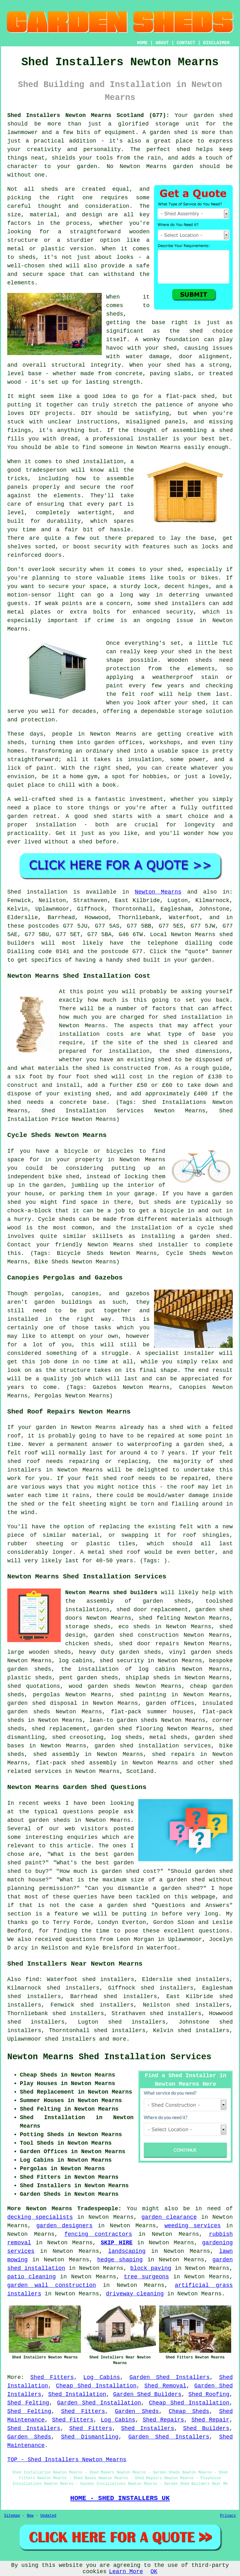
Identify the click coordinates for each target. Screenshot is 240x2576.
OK (154, 2571)
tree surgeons (146, 2277)
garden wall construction (51, 2285)
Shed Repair (210, 2420)
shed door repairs (149, 1644)
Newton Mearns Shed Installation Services (109, 2057)
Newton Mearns (158, 892)
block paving (150, 2268)
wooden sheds (50, 1652)
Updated (48, 2516)
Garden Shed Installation (99, 2403)
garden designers (64, 2226)
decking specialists (40, 2217)
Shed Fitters (52, 2377)
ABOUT (162, 42)
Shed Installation (77, 2394)
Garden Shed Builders (147, 2394)
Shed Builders (206, 2428)
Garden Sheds (137, 2411)
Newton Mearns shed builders (111, 1592)
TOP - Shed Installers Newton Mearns (66, 2460)
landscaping (127, 2251)
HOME (142, 42)
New (30, 2516)
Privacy (228, 2516)
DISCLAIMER (216, 42)
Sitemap (12, 2516)
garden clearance (169, 2217)
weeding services (192, 2226)
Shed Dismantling (90, 2437)
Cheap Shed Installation (96, 2386)
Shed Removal (165, 2386)
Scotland (139, 1771)
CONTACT (186, 42)
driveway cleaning (135, 2294)
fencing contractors (98, 2234)
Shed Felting (28, 2403)
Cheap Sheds (189, 2411)
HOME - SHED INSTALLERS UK (120, 2498)
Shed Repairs (163, 2420)
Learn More (126, 2571)
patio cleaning (31, 2277)
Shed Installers (33, 2428)
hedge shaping (120, 2260)
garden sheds (140, 1652)
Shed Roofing (208, 2394)
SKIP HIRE (117, 2243)
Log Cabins (101, 2377)
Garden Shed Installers (169, 2377)
